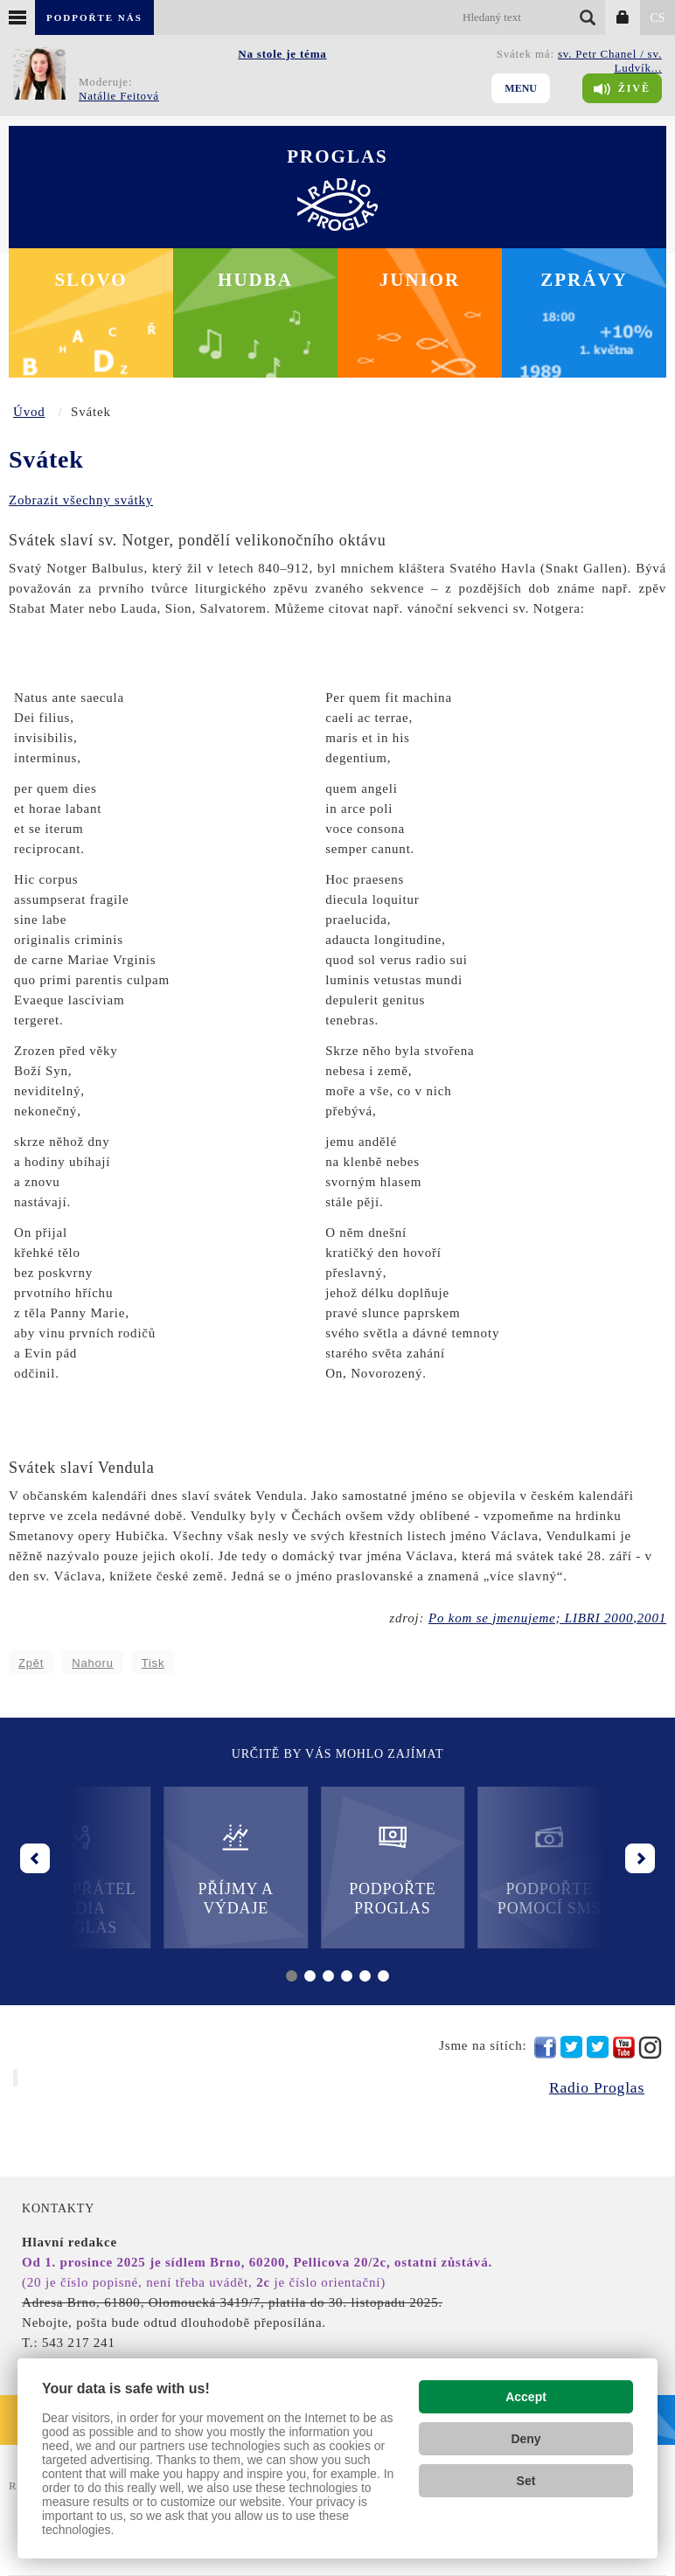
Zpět (31, 1663)
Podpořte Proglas (415, 1869)
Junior (420, 279)
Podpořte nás (94, 17)
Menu (521, 88)
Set (526, 2481)
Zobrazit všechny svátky (81, 500)
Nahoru (92, 1663)
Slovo (90, 279)
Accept (525, 2397)
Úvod (29, 412)
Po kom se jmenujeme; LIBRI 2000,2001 (547, 1618)
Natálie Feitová (119, 95)
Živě (622, 89)
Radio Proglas (596, 2087)
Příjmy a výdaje (258, 1869)
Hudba (255, 279)
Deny (525, 2439)
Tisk (153, 1663)
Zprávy (584, 279)
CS (657, 17)
